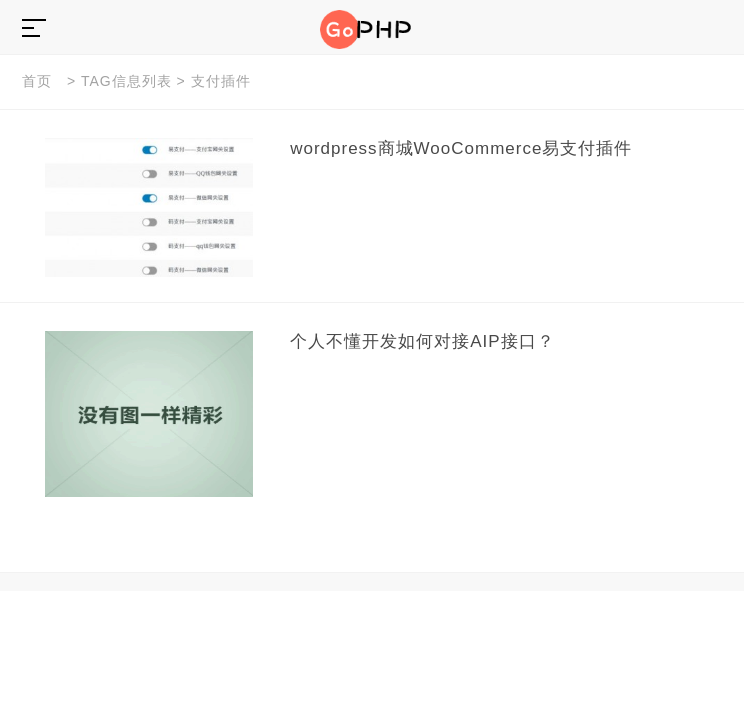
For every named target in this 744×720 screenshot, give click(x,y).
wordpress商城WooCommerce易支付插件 (461, 148)
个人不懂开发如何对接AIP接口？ (422, 341)
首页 (37, 81)
